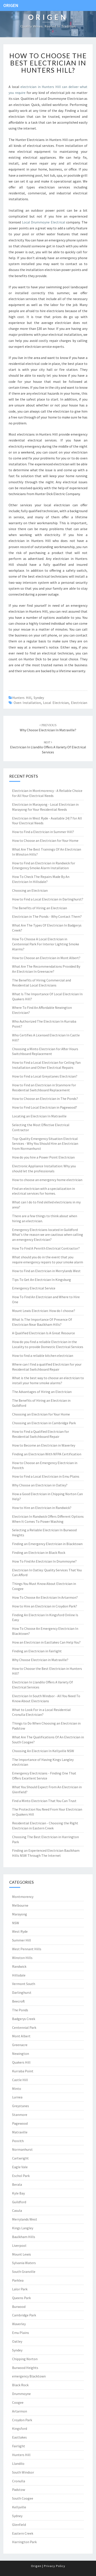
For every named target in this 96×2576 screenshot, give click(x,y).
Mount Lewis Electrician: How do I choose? (43, 1310)
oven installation (27, 702)
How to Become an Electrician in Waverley (43, 1445)
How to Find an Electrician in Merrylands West (46, 1271)
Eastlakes (19, 2437)
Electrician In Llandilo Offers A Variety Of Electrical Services (48, 747)
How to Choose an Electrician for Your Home (45, 840)
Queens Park (21, 2298)
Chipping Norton (25, 2359)
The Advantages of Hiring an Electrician (42, 1391)
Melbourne (20, 1905)
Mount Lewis (21, 2254)
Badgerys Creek (23, 2019)
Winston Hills (22, 1957)
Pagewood (20, 2123)
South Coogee (22, 2498)
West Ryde (20, 1931)
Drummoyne (21, 2393)
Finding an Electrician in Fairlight (37, 1651)
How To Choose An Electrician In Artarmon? (45, 1597)
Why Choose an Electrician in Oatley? (39, 1485)
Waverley (19, 2324)
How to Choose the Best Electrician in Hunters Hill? (48, 63)
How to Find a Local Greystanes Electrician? (44, 1076)
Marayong (19, 1914)
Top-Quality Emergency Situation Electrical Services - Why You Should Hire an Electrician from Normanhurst (45, 1143)
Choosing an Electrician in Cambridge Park (44, 1423)
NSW (15, 1923)
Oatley (17, 2341)
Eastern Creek (22, 2533)
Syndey (39, 697)
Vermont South (23, 1984)
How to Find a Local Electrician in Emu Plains (45, 1476)
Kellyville (19, 2507)
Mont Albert (21, 2036)
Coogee (18, 2402)
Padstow (18, 2489)
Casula (17, 2210)
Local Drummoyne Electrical (43, 222)
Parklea (18, 2280)
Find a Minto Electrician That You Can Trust (44, 1801)
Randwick (19, 1966)
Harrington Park (24, 2542)
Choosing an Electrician (30, 890)
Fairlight (18, 2446)
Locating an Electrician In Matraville (39, 1116)
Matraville (19, 2132)
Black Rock (20, 2385)
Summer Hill (21, 1940)
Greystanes (20, 2106)
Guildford (19, 2202)
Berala (17, 2184)
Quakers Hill (21, 2062)
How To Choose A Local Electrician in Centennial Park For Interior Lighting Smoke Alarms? (45, 944)
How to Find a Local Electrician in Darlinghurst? (47, 899)
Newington (20, 2053)
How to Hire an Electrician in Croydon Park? (44, 1606)
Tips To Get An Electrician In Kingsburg (41, 1279)
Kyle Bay (18, 2193)
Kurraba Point (22, 2071)
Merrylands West (24, 2219)
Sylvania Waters (24, 2263)
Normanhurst (22, 2149)
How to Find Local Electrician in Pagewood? (44, 1107)
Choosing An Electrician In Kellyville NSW (43, 1751)
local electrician (56, 702)
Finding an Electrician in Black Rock (38, 1552)
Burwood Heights (25, 2367)
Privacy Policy (54, 2566)
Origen (10, 5)
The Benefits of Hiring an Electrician (39, 908)
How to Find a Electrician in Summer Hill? (43, 832)
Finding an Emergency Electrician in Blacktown (47, 1544)
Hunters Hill (21, 697)
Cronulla (18, 2481)
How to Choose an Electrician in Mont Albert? (46, 958)
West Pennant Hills (26, 1949)
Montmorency (22, 1896)
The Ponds (20, 2010)
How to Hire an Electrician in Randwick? (41, 1507)
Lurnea (17, 2097)
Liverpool (19, 2245)
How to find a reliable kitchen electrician (42, 1355)
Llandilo (18, 2463)
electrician (79, 702)
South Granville (23, 2271)
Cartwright (20, 2158)
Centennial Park (24, 2027)
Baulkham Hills (23, 2237)
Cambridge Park (24, 2315)
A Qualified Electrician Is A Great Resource (43, 1333)
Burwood (18, 2306)
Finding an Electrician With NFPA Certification (46, 1454)
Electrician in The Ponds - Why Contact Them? (47, 916)
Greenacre (19, 2045)
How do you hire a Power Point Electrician (43, 1157)
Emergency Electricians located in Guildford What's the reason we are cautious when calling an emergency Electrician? (47, 1234)
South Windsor (23, 2472)
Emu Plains (20, 2332)
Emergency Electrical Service (33, 1288)
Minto (16, 2088)
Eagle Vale (20, 2167)
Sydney (17, 2516)
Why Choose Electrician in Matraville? (40, 1660)
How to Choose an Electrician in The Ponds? (45, 1098)
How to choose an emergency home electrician (47, 1180)
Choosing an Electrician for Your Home (41, 1414)
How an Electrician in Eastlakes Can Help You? (46, 1642)
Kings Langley (22, 2228)
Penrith (18, 2141)
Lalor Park (19, 2289)
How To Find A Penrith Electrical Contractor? (46, 1248)
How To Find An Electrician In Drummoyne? (44, 1561)
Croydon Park (22, 2420)
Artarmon (19, 2411)
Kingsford (19, 2428)
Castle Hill (20, 2080)
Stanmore (19, 2114)
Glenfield (19, 2524)
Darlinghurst (21, 1992)
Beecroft (18, 2001)
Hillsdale (18, 1975)
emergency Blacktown (29, 2376)
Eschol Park (21, 2175)
